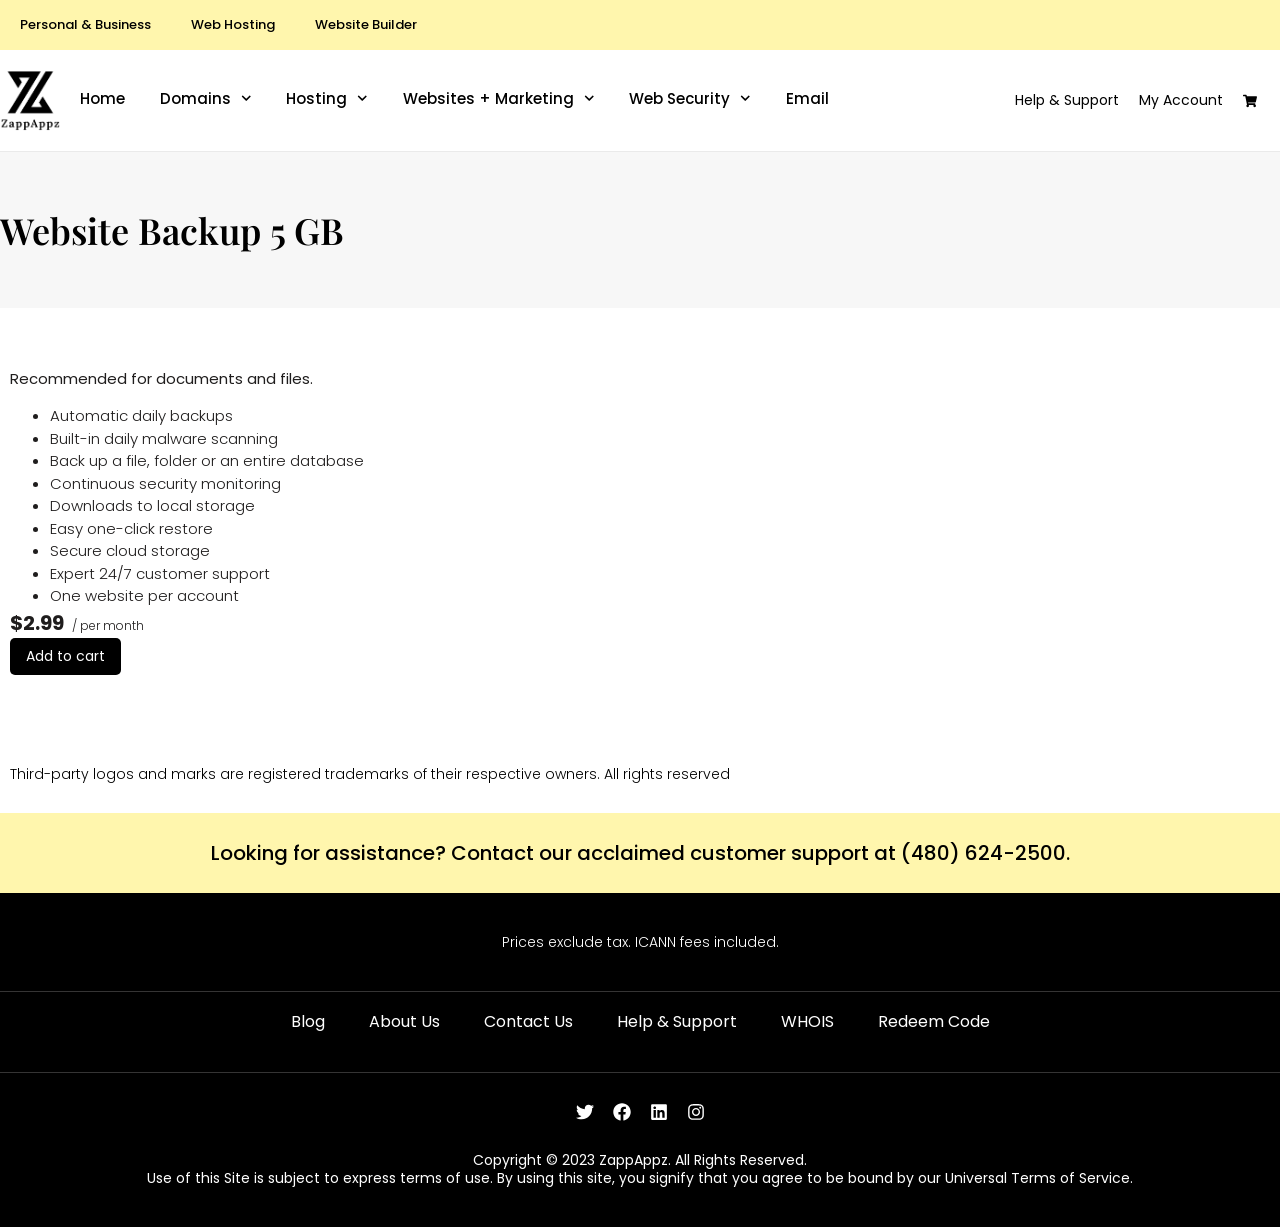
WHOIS (807, 1021)
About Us (404, 1021)
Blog (308, 1021)
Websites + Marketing (499, 99)
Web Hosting (233, 24)
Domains (206, 99)
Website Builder (366, 24)
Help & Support (677, 1021)
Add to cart (65, 656)
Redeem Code (934, 1021)
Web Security (690, 99)
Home (102, 99)
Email (807, 99)
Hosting (327, 99)
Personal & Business (85, 24)
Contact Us (528, 1021)
